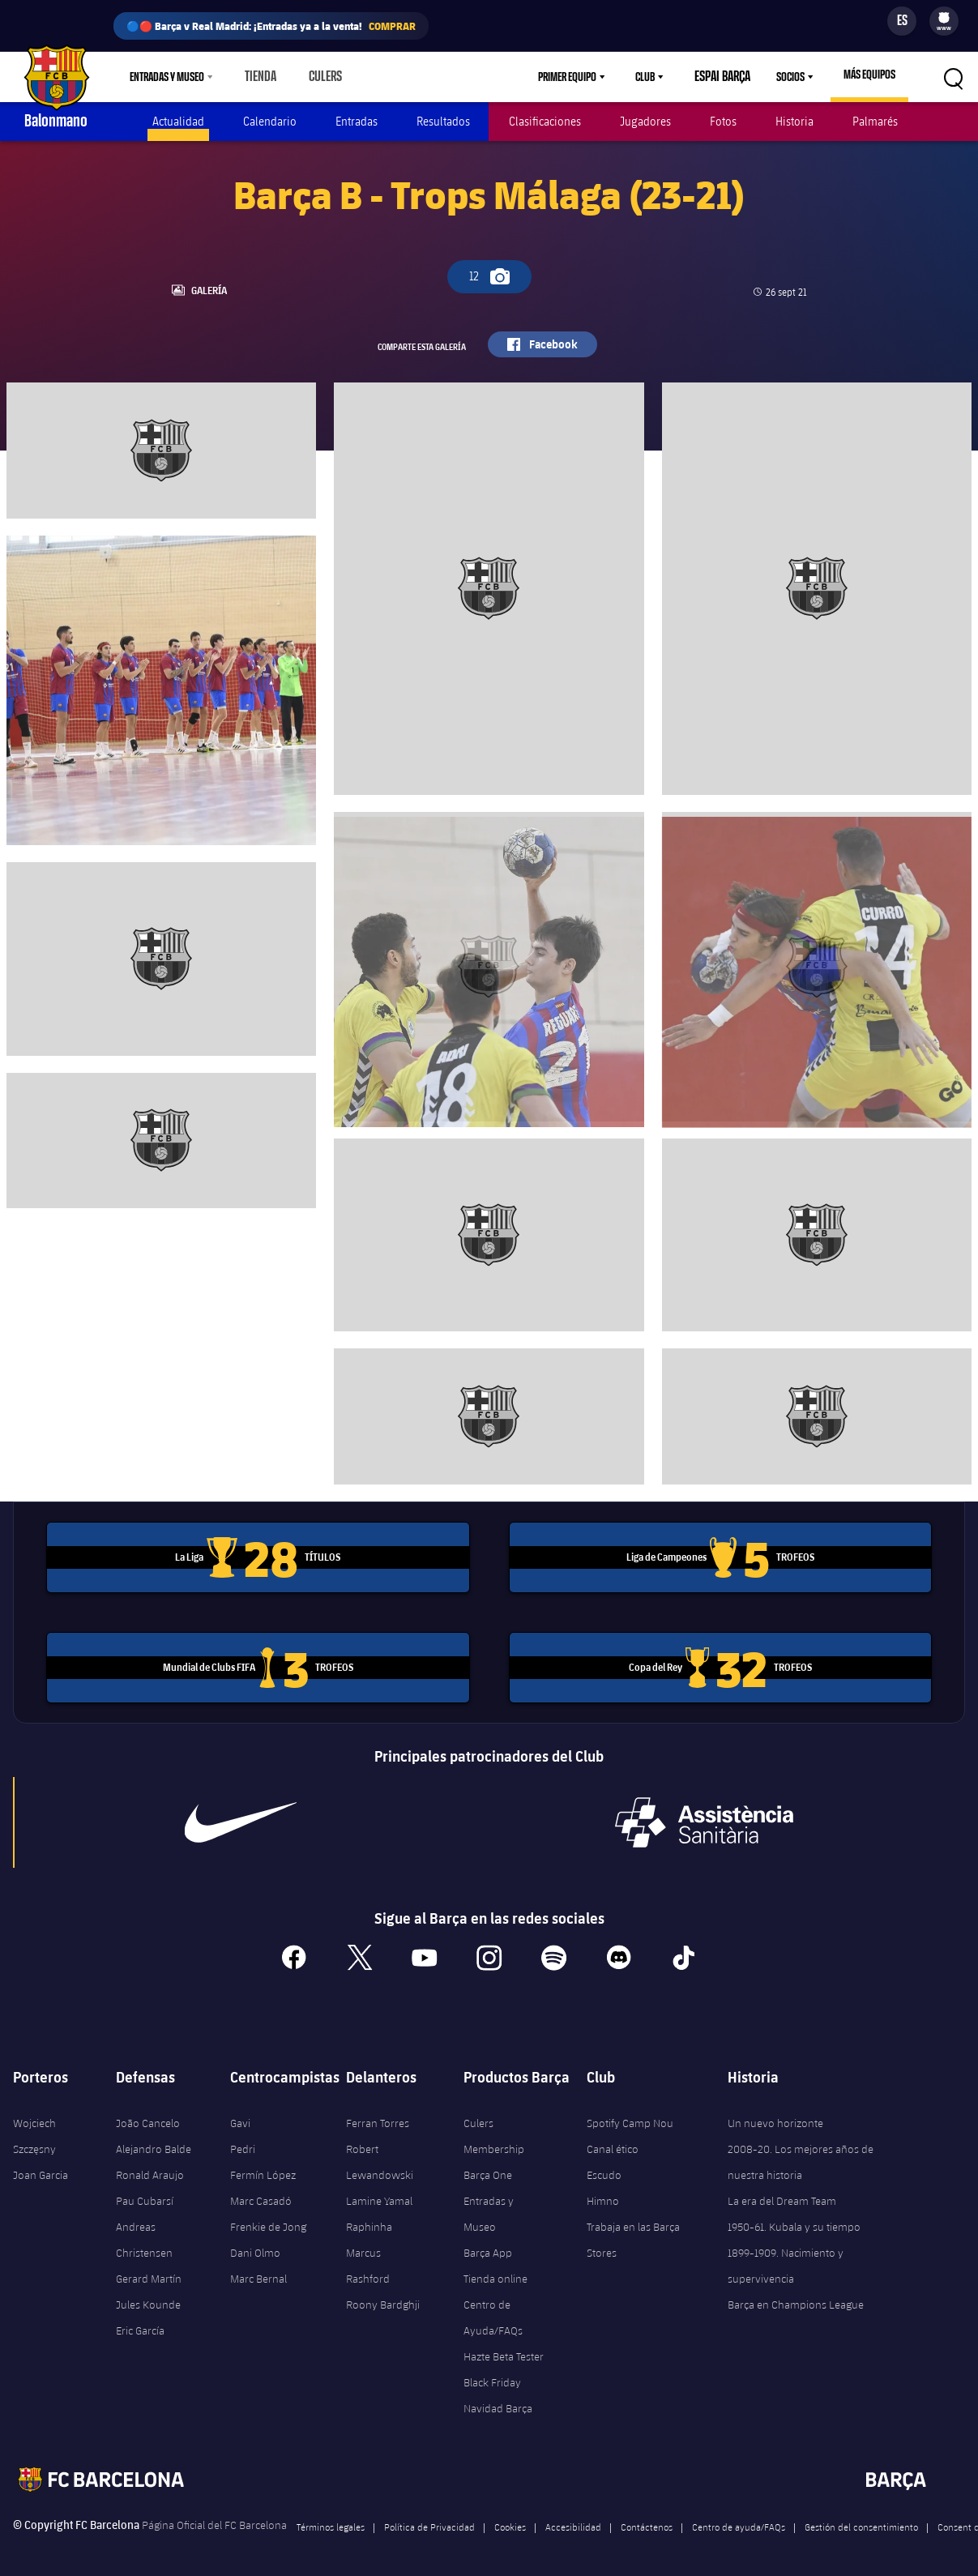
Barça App (487, 2243)
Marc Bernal (258, 2269)
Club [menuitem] (654, 76)
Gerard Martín (149, 2269)
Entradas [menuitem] (356, 121)
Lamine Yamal (379, 2191)
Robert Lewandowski (379, 2153)
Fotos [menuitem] (723, 121)
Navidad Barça (497, 2399)
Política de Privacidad (429, 2517)
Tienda (258, 76)
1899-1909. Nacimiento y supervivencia (785, 2256)
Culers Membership (493, 2127)
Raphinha (369, 2217)
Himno (603, 2191)
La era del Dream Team (782, 2191)
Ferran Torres (377, 2114)
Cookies (510, 2517)
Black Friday (492, 2373)
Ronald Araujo (150, 2165)
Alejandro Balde (153, 2140)
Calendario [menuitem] (270, 121)
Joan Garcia (40, 2165)
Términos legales (331, 2517)
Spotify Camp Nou (630, 2114)
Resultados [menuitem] (443, 121)
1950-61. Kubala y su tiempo (794, 2217)
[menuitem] (944, 17)
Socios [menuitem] (790, 76)
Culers (318, 76)
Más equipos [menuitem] (869, 74)
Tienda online (495, 2269)
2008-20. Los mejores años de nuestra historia (800, 2153)
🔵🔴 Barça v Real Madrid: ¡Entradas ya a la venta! (271, 26)
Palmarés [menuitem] (875, 121)
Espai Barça (726, 76)
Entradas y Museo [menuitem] (167, 76)
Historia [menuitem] (794, 121)
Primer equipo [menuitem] (576, 76)
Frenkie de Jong (268, 2217)
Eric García (140, 2321)
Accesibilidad (573, 2517)
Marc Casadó (261, 2191)
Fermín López (263, 2165)
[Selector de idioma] (901, 21)
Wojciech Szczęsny (34, 2127)
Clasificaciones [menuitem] (545, 121)
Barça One (487, 2165)
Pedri (242, 2140)
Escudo (604, 2165)
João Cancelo (148, 2114)
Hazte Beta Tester (503, 2347)
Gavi (240, 2114)
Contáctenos (647, 2517)
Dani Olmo (255, 2243)
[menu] (944, 21)
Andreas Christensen (144, 2230)
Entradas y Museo (488, 2204)
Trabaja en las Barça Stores (633, 2230)
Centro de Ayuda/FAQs (493, 2308)
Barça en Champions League (796, 2295)
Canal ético (612, 2140)
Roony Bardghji (383, 2295)
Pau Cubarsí (144, 2191)
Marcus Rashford (368, 2256)
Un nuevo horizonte (775, 2114)
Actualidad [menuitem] (178, 121)
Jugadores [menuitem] (645, 121)
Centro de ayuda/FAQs (738, 2517)
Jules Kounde (148, 2295)
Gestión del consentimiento (861, 2517)
